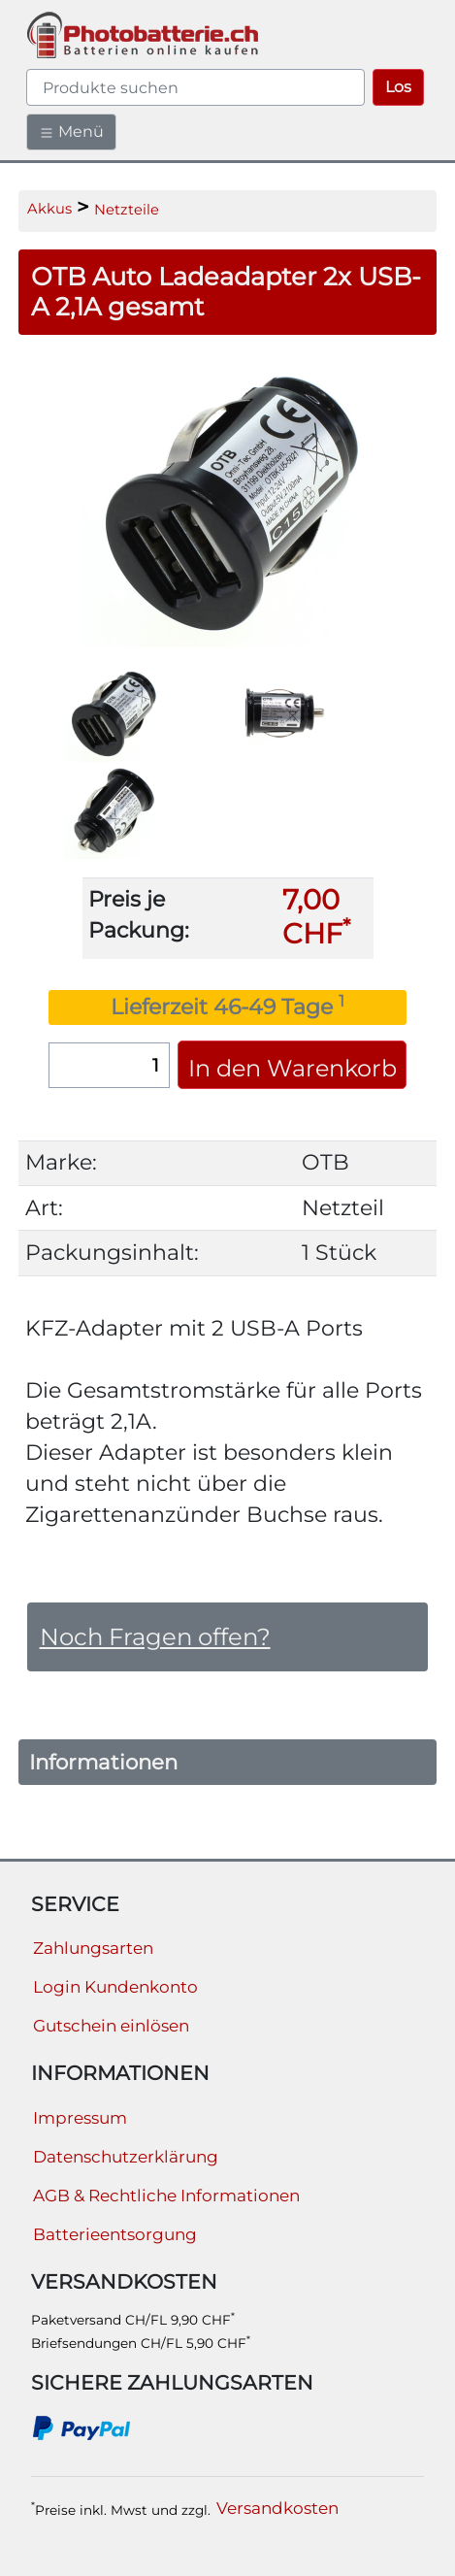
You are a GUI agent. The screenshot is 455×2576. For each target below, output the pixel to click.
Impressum (80, 2118)
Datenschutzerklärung (125, 2156)
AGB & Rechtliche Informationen (166, 2195)
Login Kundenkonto (115, 1987)
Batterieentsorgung (115, 2234)
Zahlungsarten (93, 1948)
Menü (71, 131)
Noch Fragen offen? (155, 1636)
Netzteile (126, 209)
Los (398, 87)
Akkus (49, 208)
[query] (195, 87)
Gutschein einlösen (111, 2025)
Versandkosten (277, 2508)
